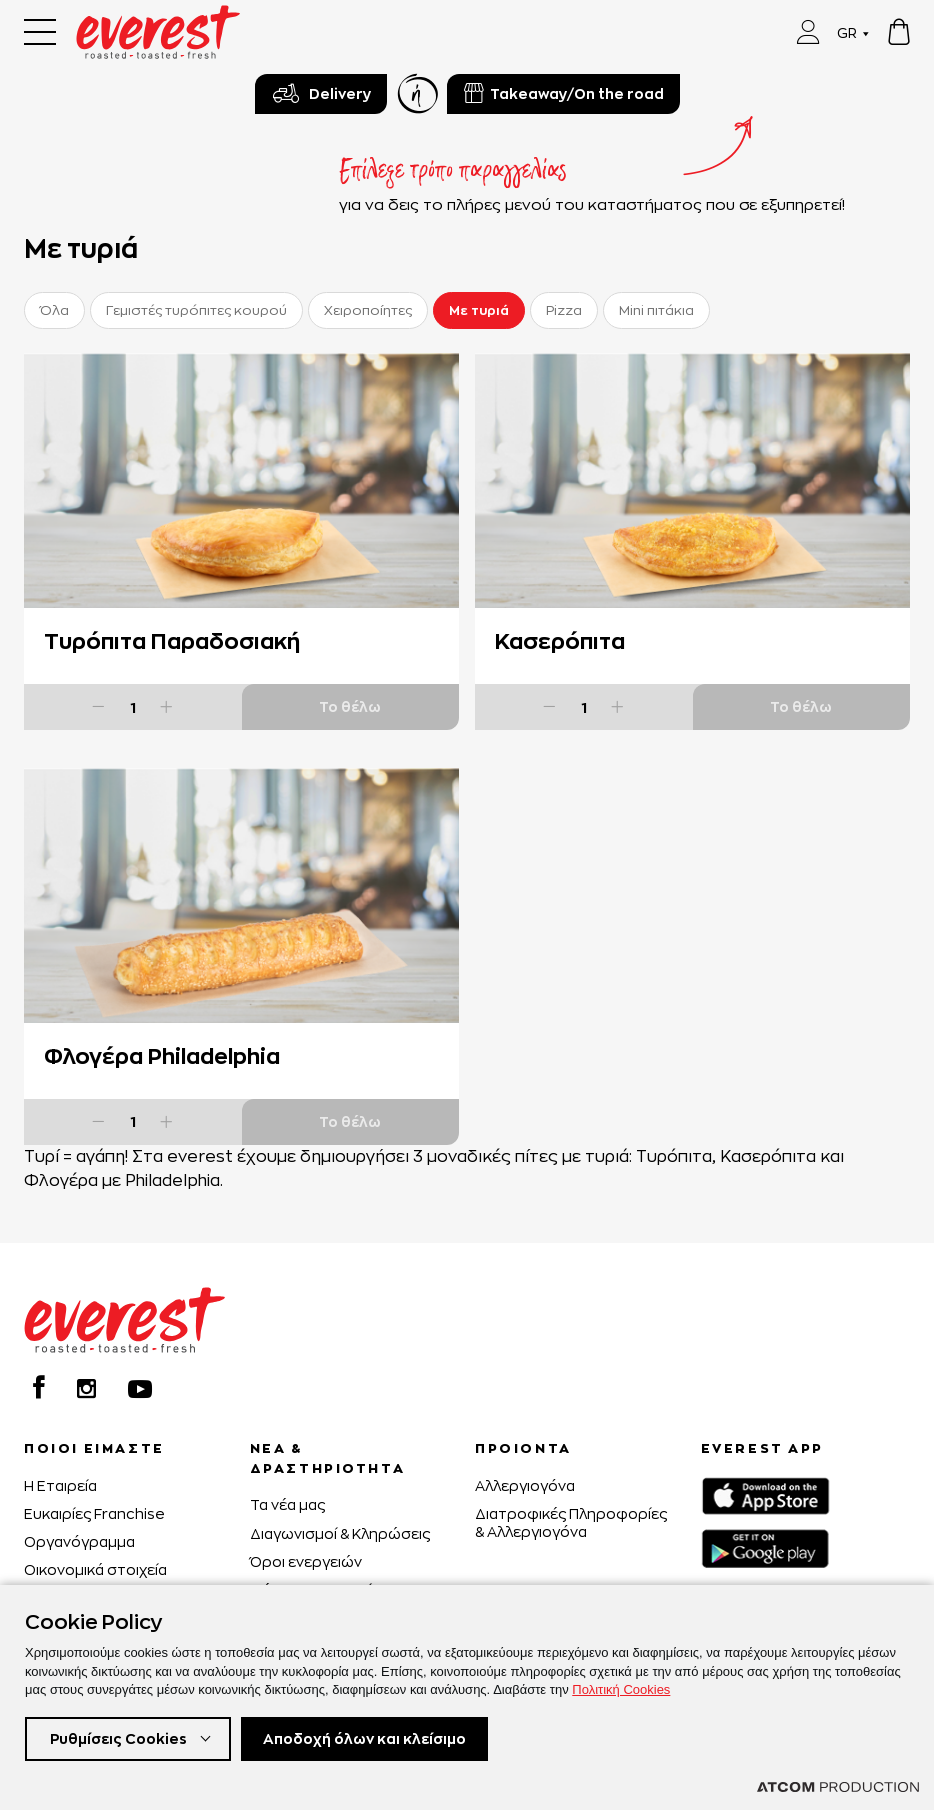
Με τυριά (479, 310)
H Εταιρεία (60, 1485)
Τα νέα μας (287, 1504)
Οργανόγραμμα (79, 1541)
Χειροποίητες (368, 310)
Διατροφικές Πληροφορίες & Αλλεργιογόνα (571, 1522)
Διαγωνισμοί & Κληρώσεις (340, 1533)
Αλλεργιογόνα (525, 1485)
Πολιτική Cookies (621, 1689)
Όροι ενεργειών (306, 1561)
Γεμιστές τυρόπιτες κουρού (196, 310)
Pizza (564, 310)
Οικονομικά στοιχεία (95, 1569)
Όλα (54, 310)
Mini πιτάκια (656, 310)
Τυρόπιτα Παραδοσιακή (172, 641)
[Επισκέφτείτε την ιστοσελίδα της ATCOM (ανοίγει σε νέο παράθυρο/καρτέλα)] (838, 1787)
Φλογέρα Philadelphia (162, 1056)
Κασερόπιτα (560, 641)
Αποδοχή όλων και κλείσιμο (364, 1738)
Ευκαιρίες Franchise (94, 1513)
